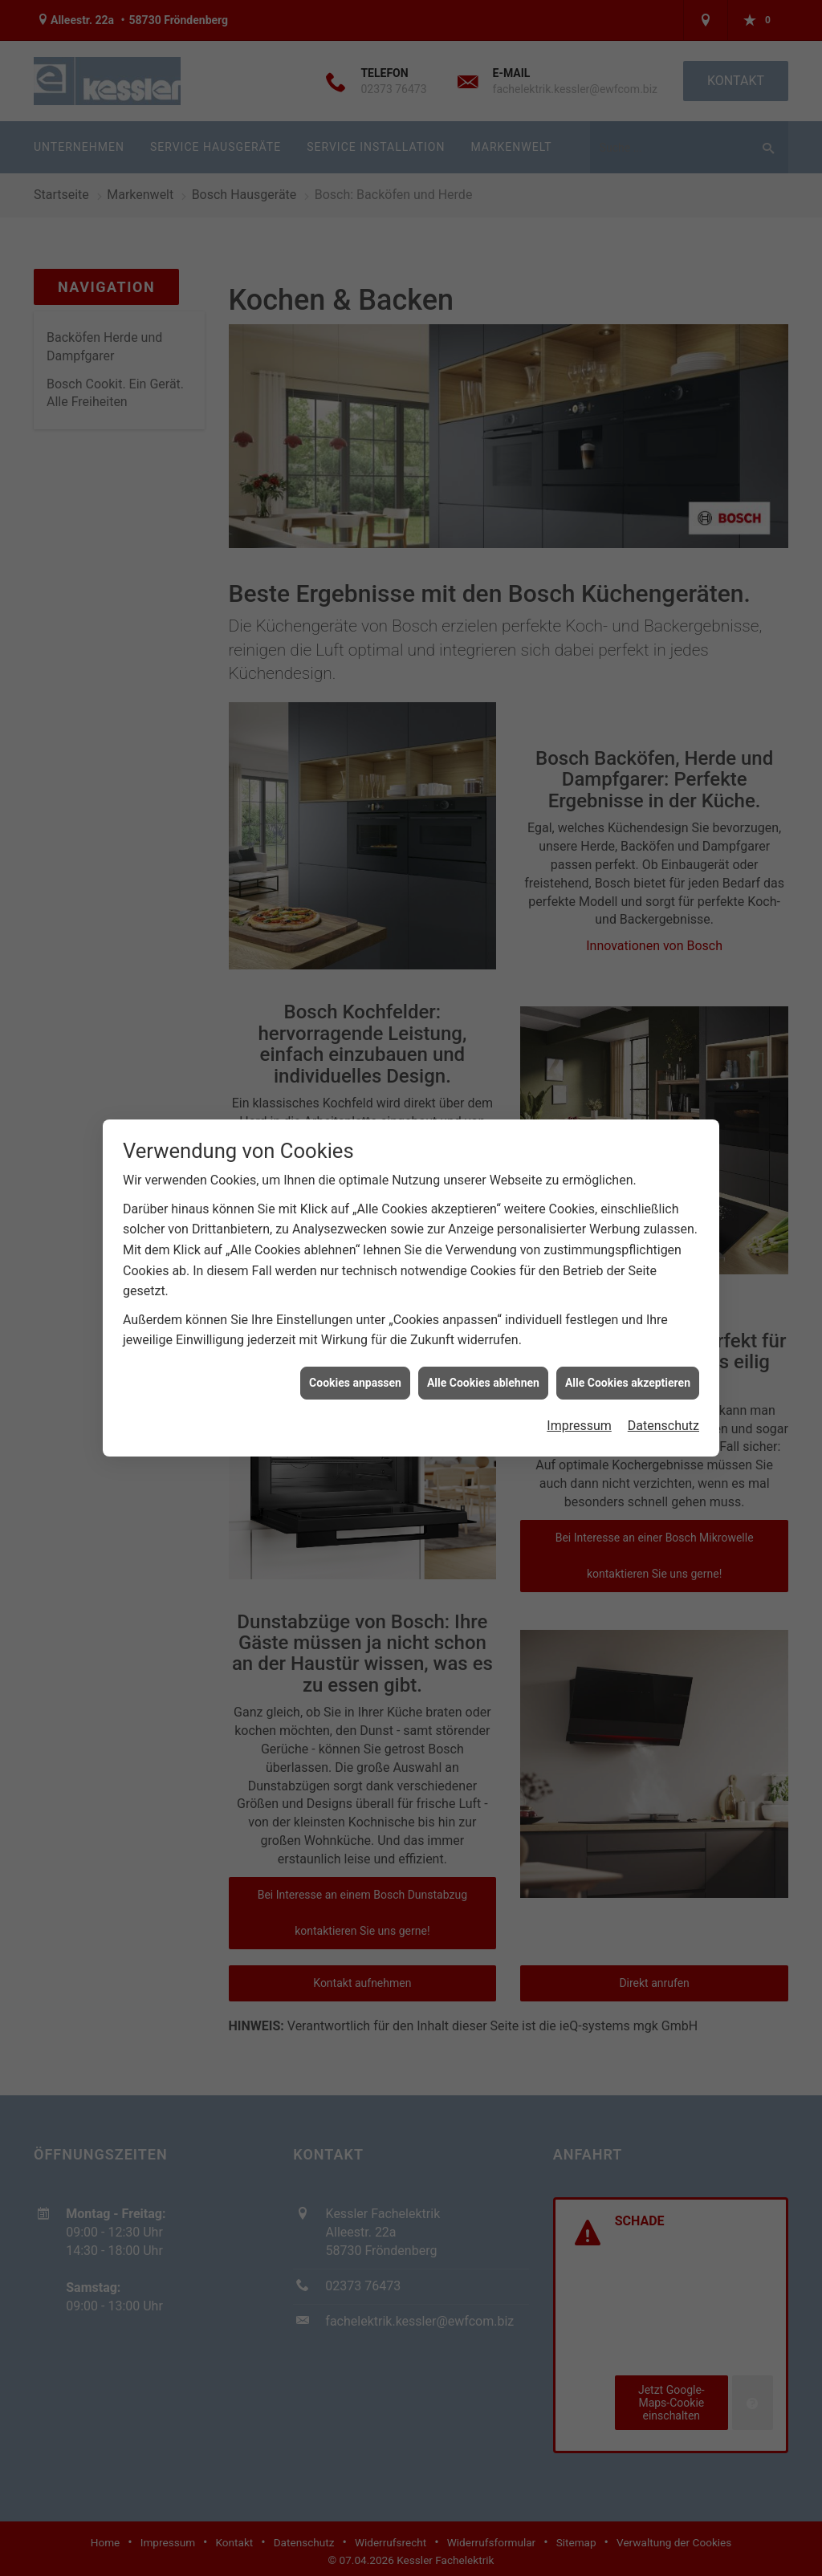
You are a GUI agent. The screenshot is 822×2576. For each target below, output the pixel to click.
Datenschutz (663, 1400)
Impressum (579, 1400)
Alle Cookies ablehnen (483, 1356)
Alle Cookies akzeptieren (627, 1356)
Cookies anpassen (355, 1356)
